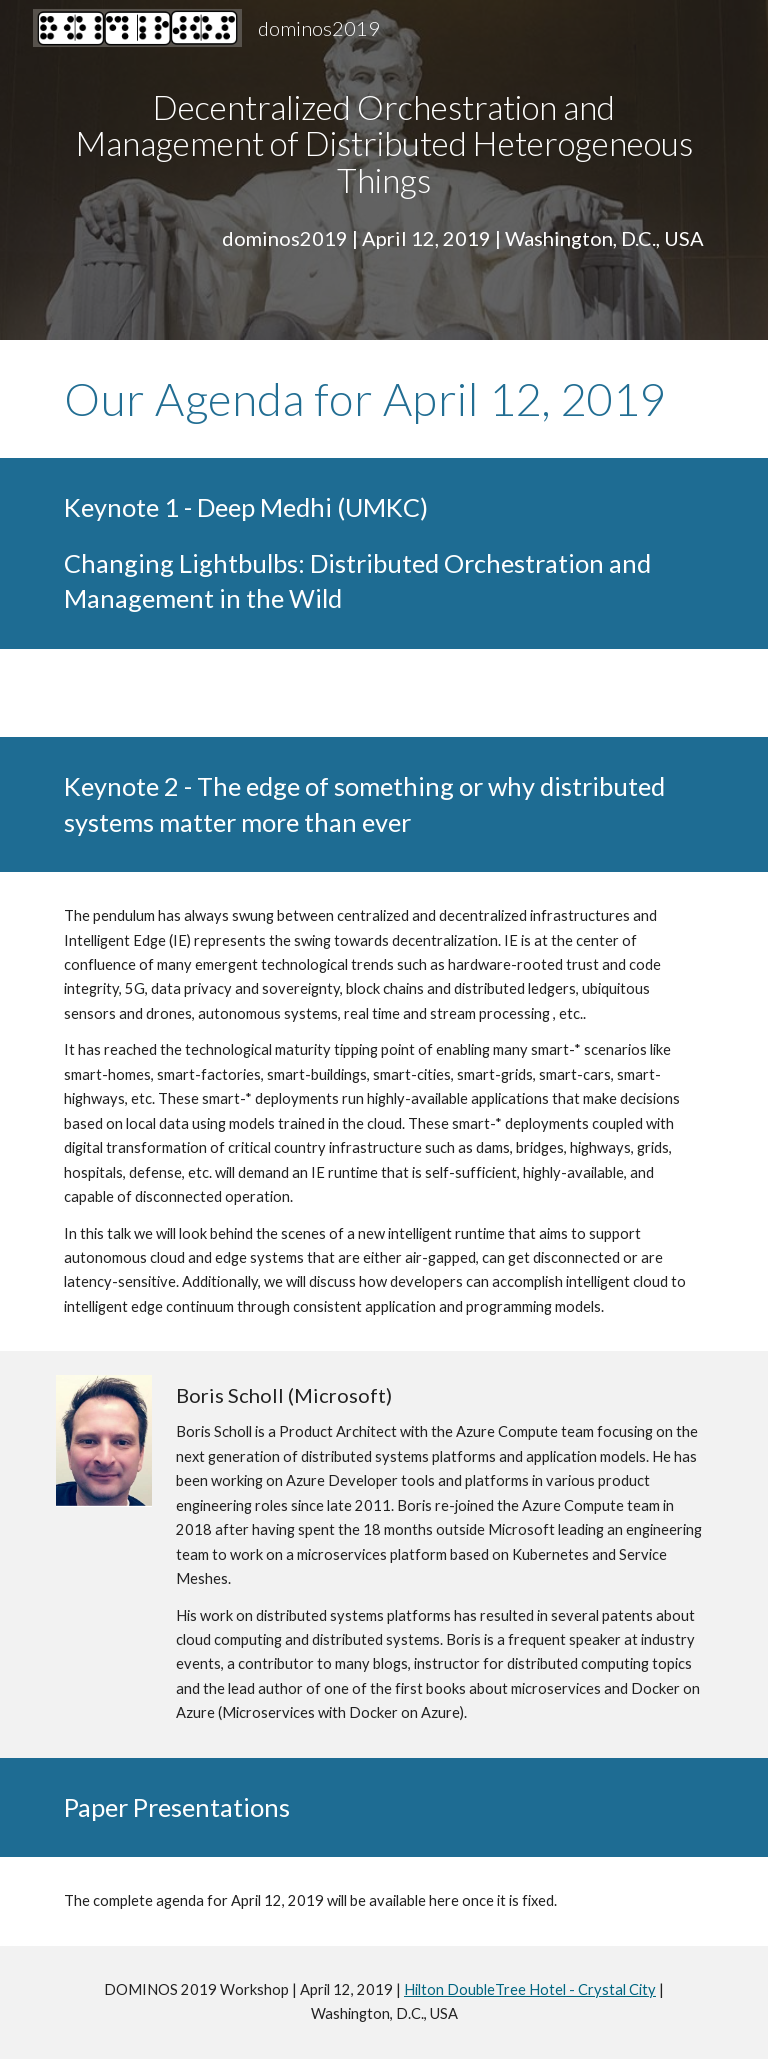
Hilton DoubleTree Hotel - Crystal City (530, 1989)
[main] (383, 144)
